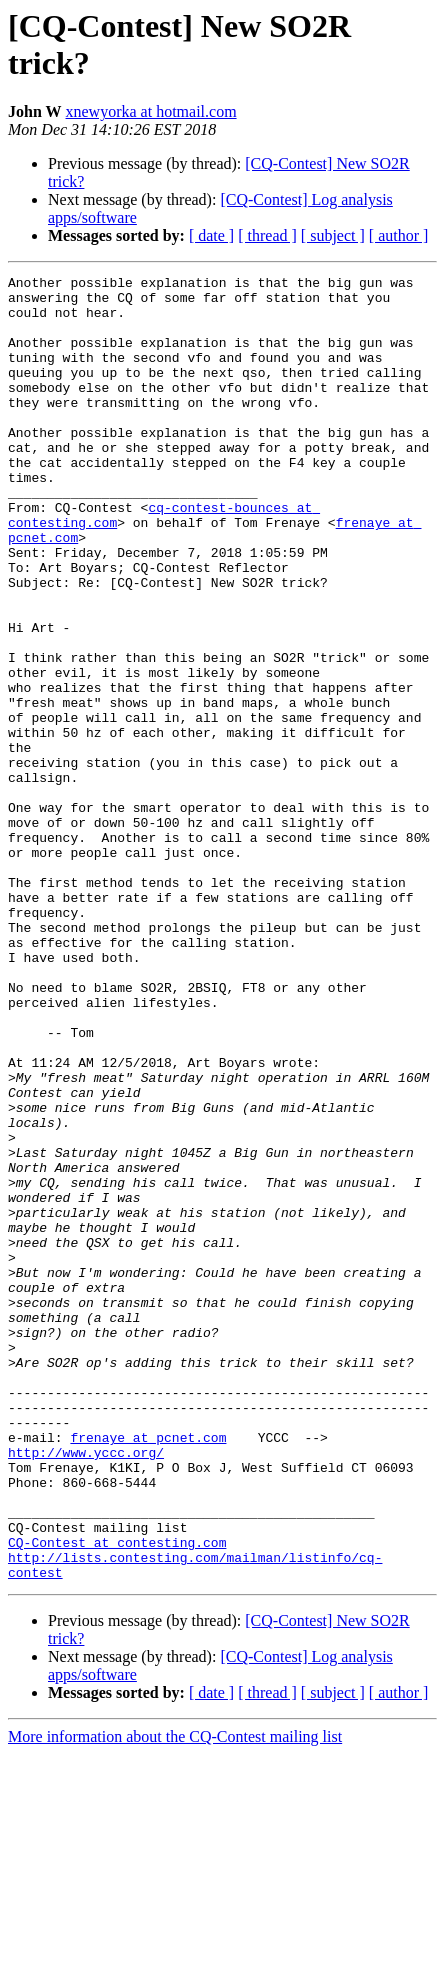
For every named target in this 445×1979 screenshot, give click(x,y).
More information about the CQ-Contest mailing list (175, 1961)
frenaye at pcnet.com (148, 1653)
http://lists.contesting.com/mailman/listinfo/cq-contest (222, 1797)
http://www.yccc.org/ (86, 1671)
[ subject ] (333, 235)
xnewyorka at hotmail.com (151, 111)
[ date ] (211, 235)
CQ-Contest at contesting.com (117, 1779)
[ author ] (399, 235)
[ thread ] (267, 235)
